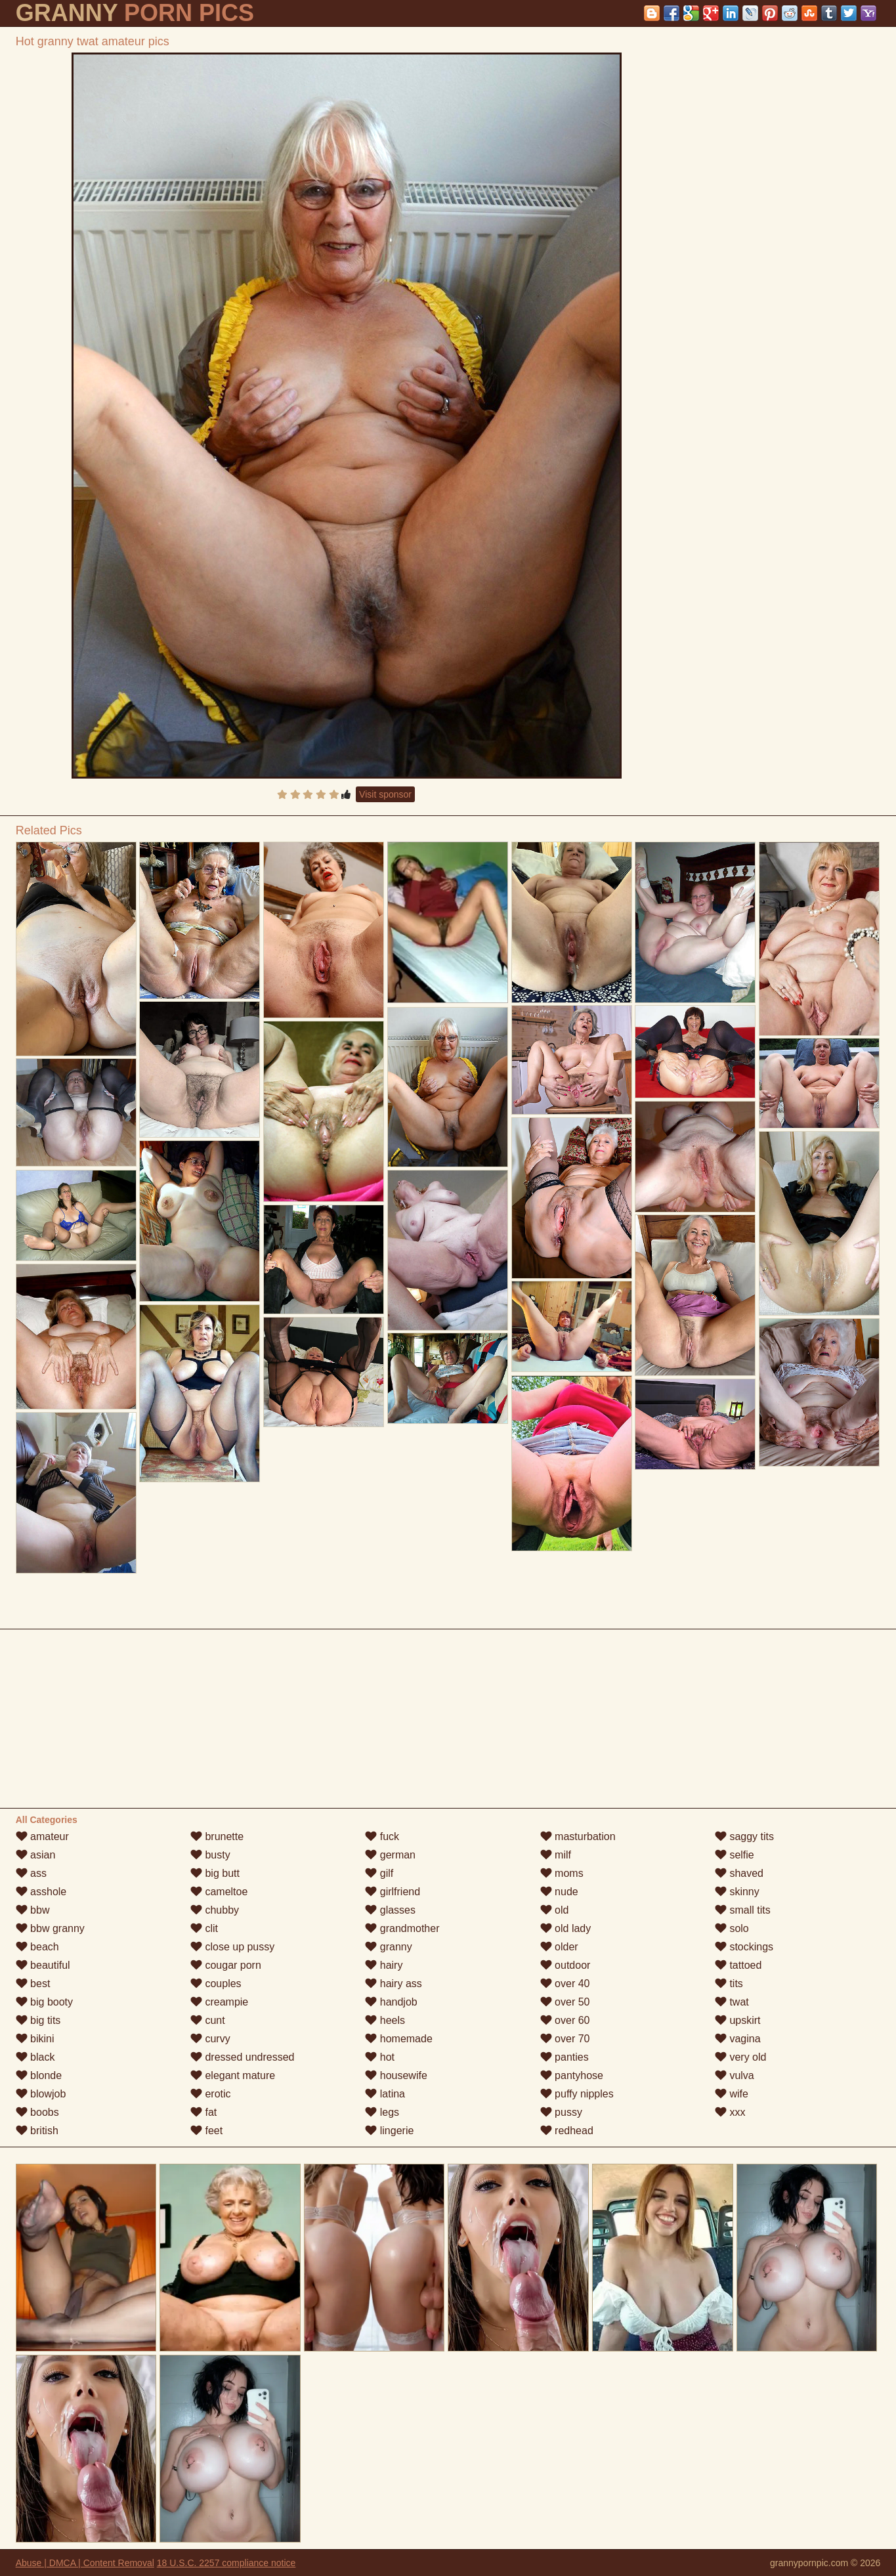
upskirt (738, 2020)
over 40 (565, 1983)
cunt (207, 2020)
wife (731, 2093)
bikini (35, 2038)
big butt (215, 1873)
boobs (37, 2112)
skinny (737, 1891)
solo (732, 1928)
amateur (42, 1836)
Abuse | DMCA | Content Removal (85, 2563)
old (554, 1910)
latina (385, 2093)
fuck (382, 1836)
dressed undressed (242, 2057)
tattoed (738, 1965)
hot (380, 2057)
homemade (399, 2038)
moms (562, 1873)
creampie (219, 2001)
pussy (561, 2112)
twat (732, 2001)
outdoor (565, 1965)
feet (206, 2130)
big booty (44, 2001)
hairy (383, 1965)
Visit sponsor (385, 794)
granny (388, 1946)
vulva (734, 2075)
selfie (734, 1854)
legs (382, 2112)
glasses (390, 1910)
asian (36, 1854)
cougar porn (225, 1965)
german (390, 1854)
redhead (566, 2130)
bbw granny (50, 1928)
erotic (210, 2093)
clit (204, 1928)
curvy (210, 2038)
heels (385, 2020)
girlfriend (392, 1891)
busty (210, 1854)
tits (729, 1983)
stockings (744, 1946)
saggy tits (744, 1836)
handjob (391, 2001)
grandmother (402, 1928)
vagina (738, 2038)
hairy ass (393, 1983)
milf (555, 1854)
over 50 (565, 2001)
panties (564, 2057)
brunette (217, 1836)
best (33, 1983)
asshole (41, 1891)
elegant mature (232, 2075)
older (559, 1946)
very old (740, 2057)
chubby (214, 1910)
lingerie (389, 2130)
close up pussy (232, 1946)
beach (37, 1946)
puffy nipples (577, 2093)
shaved (739, 1873)
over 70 (565, 2038)
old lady (565, 1928)
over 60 (565, 2020)
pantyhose (571, 2075)
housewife (396, 2075)
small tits (743, 1910)
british (37, 2130)
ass (31, 1873)
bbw (33, 1910)
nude (559, 1891)
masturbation (578, 1836)
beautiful (43, 1965)
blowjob (41, 2093)
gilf (379, 1873)
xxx (730, 2112)
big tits (38, 2020)
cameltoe (218, 1891)
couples (216, 1983)
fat (203, 2112)
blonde (39, 2075)
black (35, 2057)
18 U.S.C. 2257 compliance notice (226, 2563)
